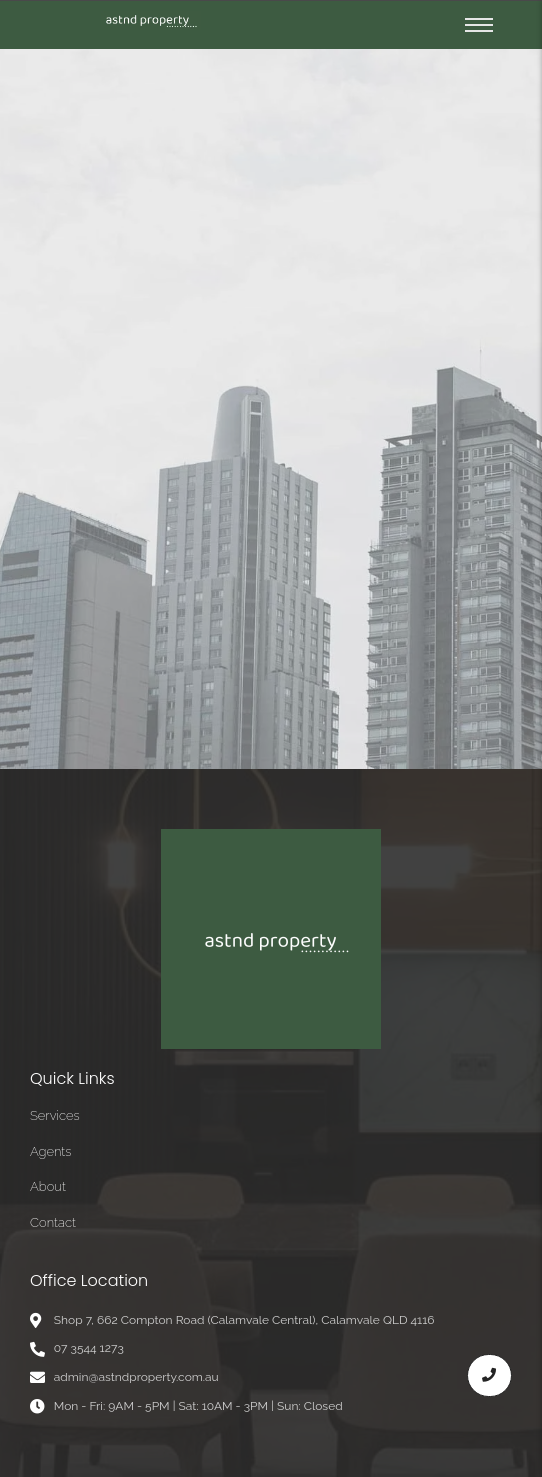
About (48, 1186)
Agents (51, 1151)
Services (55, 1115)
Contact (53, 1222)
